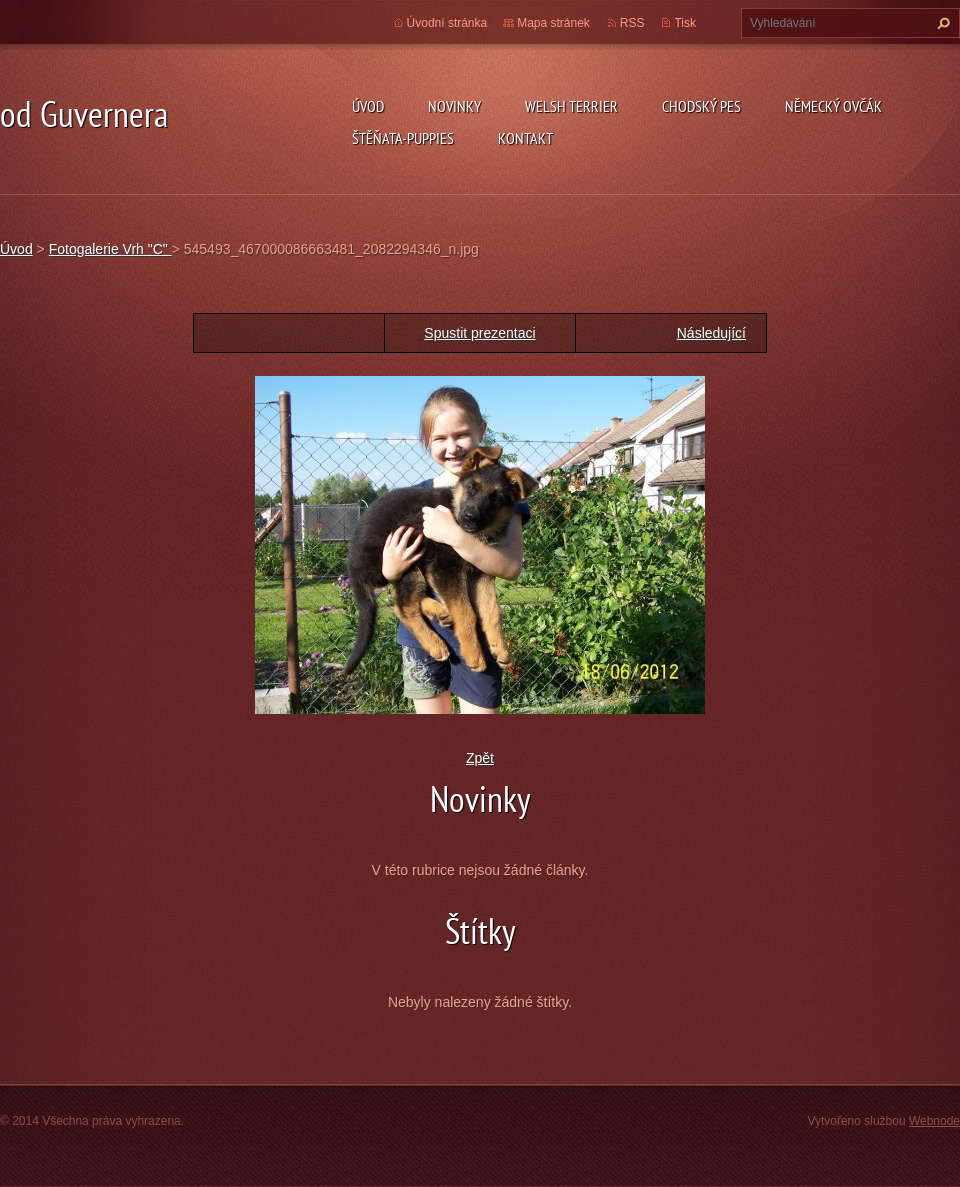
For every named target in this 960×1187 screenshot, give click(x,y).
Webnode (934, 1121)
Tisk (685, 23)
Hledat (941, 23)
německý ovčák (833, 106)
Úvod (368, 106)
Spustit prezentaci (479, 333)
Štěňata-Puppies (403, 138)
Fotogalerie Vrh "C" (110, 249)
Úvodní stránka (447, 23)
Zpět (480, 758)
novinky (454, 106)
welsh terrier (571, 106)
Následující (711, 333)
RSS (632, 23)
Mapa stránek (553, 23)
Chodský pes (701, 106)
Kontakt (525, 138)
